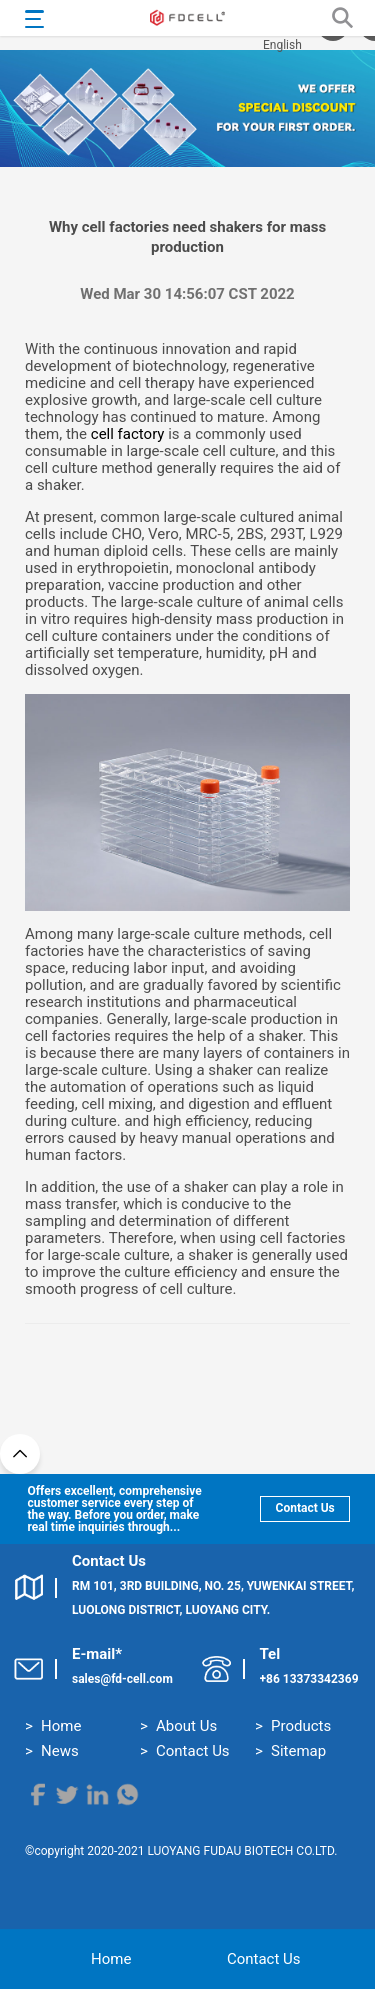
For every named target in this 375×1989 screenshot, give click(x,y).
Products (301, 1726)
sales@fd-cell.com (122, 1679)
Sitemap (298, 1751)
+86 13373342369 (309, 1679)
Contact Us (299, 1508)
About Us (186, 1726)
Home (61, 1726)
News (60, 1751)
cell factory (128, 434)
